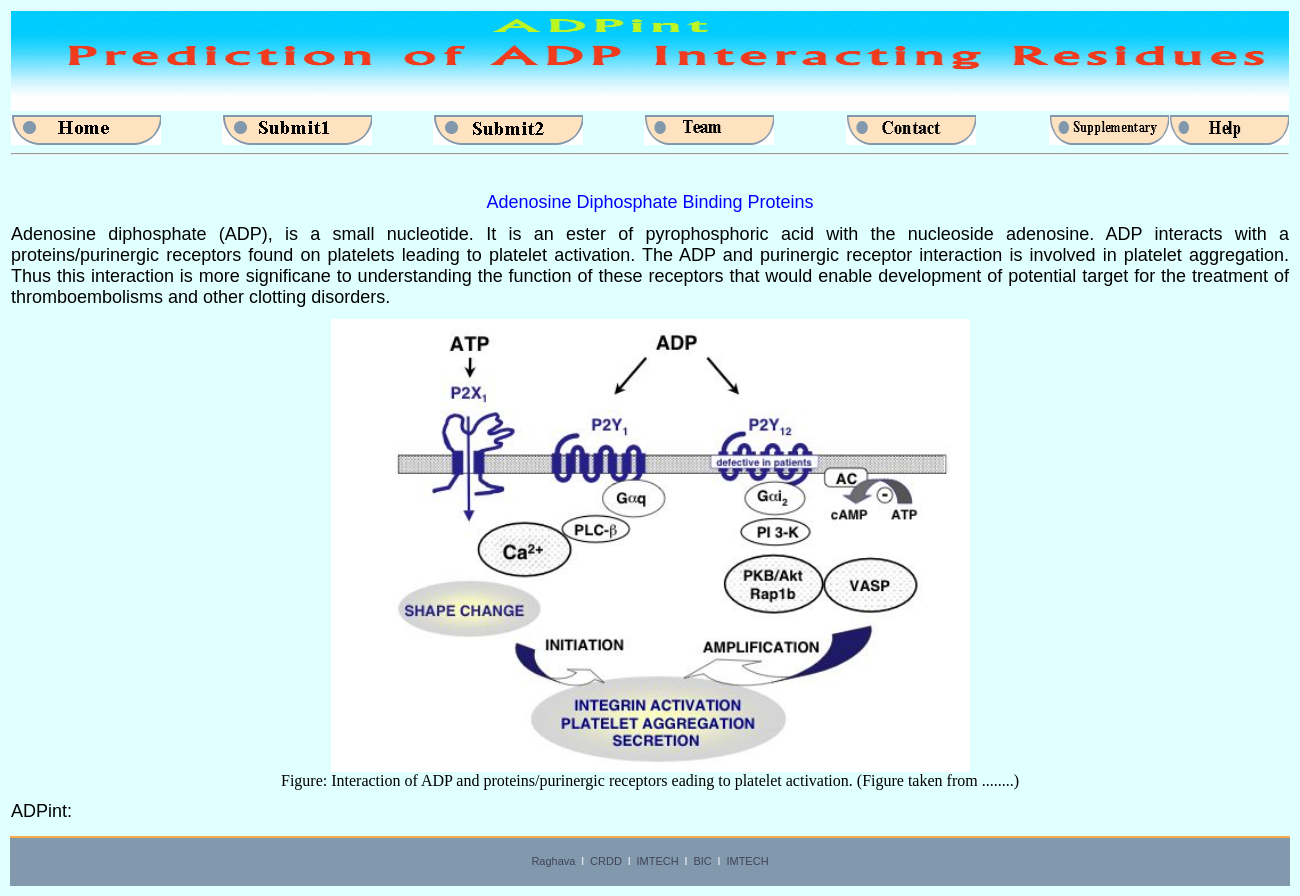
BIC (702, 861)
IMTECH (658, 861)
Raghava (553, 861)
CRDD (606, 861)
